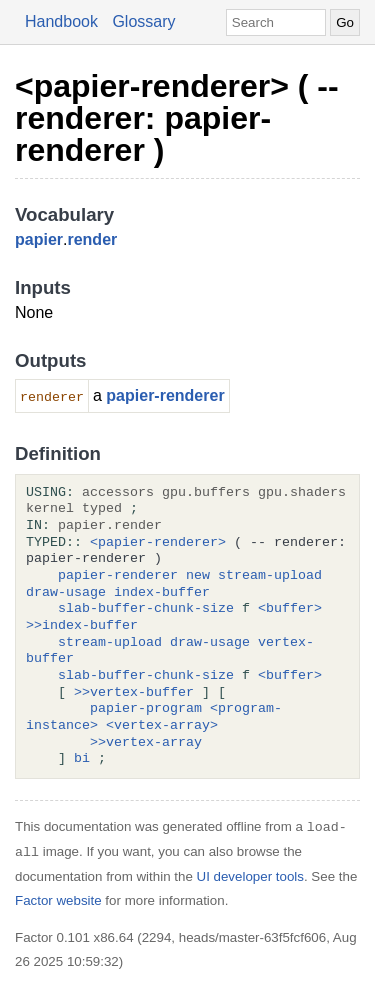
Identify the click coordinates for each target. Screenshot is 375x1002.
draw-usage (66, 593)
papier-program (146, 709)
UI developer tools (250, 876)
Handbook (61, 21)
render (92, 239)
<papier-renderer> (158, 543)
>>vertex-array (146, 743)
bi (82, 759)
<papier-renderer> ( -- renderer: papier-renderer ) (177, 118)
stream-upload (270, 576)
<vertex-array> (162, 726)
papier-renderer (165, 395)
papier (39, 239)
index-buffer (162, 593)
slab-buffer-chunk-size (146, 609)
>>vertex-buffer (134, 693)
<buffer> (290, 609)
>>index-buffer (82, 626)
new (198, 576)
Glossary (143, 21)
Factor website (58, 900)
